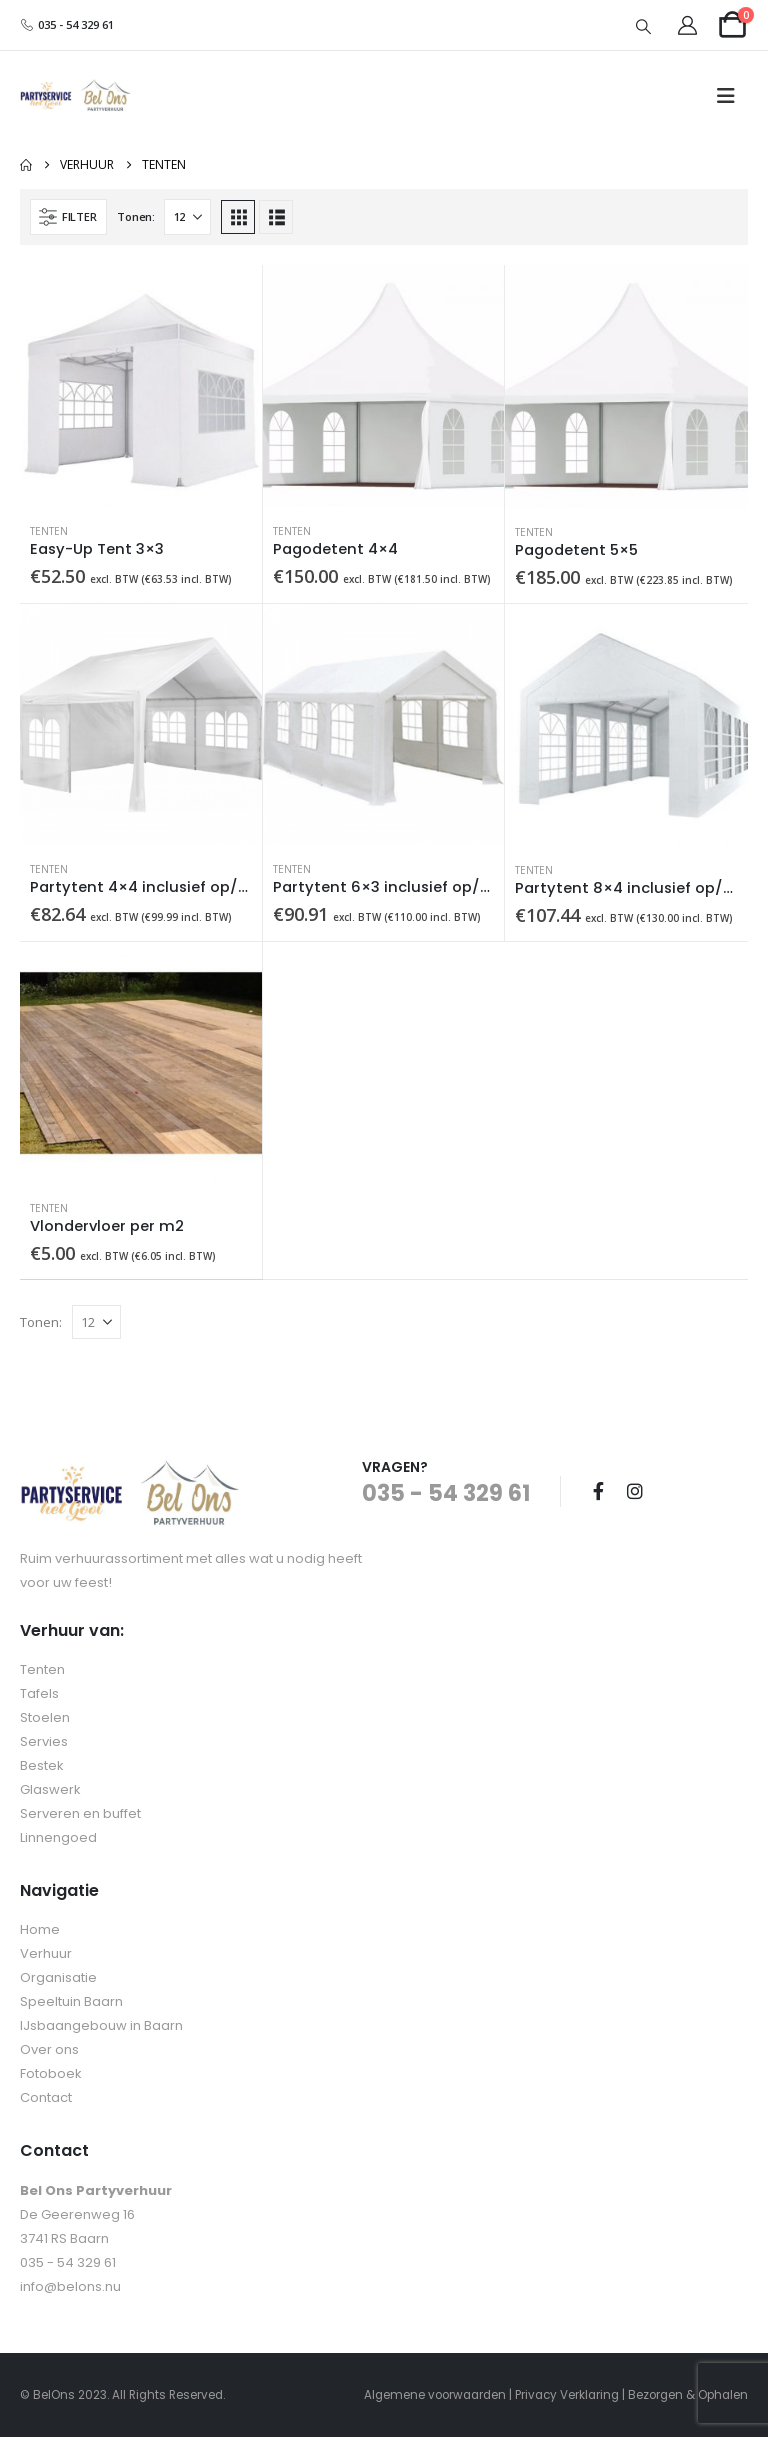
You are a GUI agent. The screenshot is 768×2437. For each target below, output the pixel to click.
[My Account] (688, 25)
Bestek (42, 1765)
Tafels (39, 1693)
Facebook (598, 1491)
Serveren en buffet (80, 1813)
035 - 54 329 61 (67, 24)
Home (40, 1929)
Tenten (49, 531)
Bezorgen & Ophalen (688, 2395)
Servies (44, 1741)
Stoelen (45, 1717)
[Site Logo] (75, 96)
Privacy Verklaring (567, 2395)
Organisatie (58, 1977)
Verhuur (46, 1953)
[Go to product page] (141, 386)
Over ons (49, 2049)
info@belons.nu (70, 2286)
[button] (644, 26)
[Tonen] (187, 217)
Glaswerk (50, 1789)
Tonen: (135, 216)
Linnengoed (58, 1837)
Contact (46, 2097)
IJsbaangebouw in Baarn (101, 2025)
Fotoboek (51, 2073)
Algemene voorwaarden (435, 2395)
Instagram (635, 1491)
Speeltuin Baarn (71, 2001)
